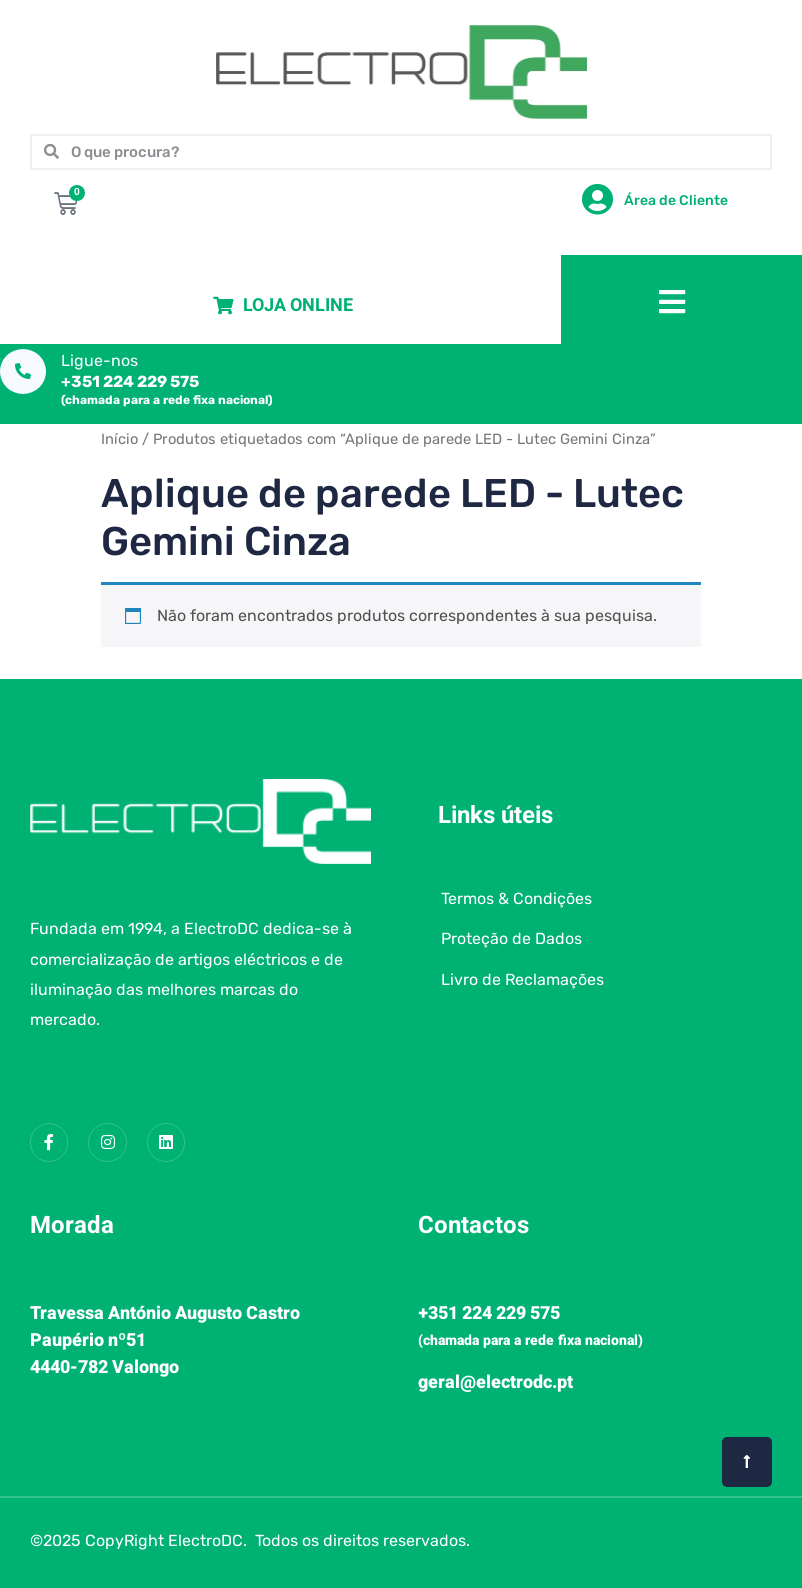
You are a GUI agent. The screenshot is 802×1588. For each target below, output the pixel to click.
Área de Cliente (676, 200)
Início (119, 439)
